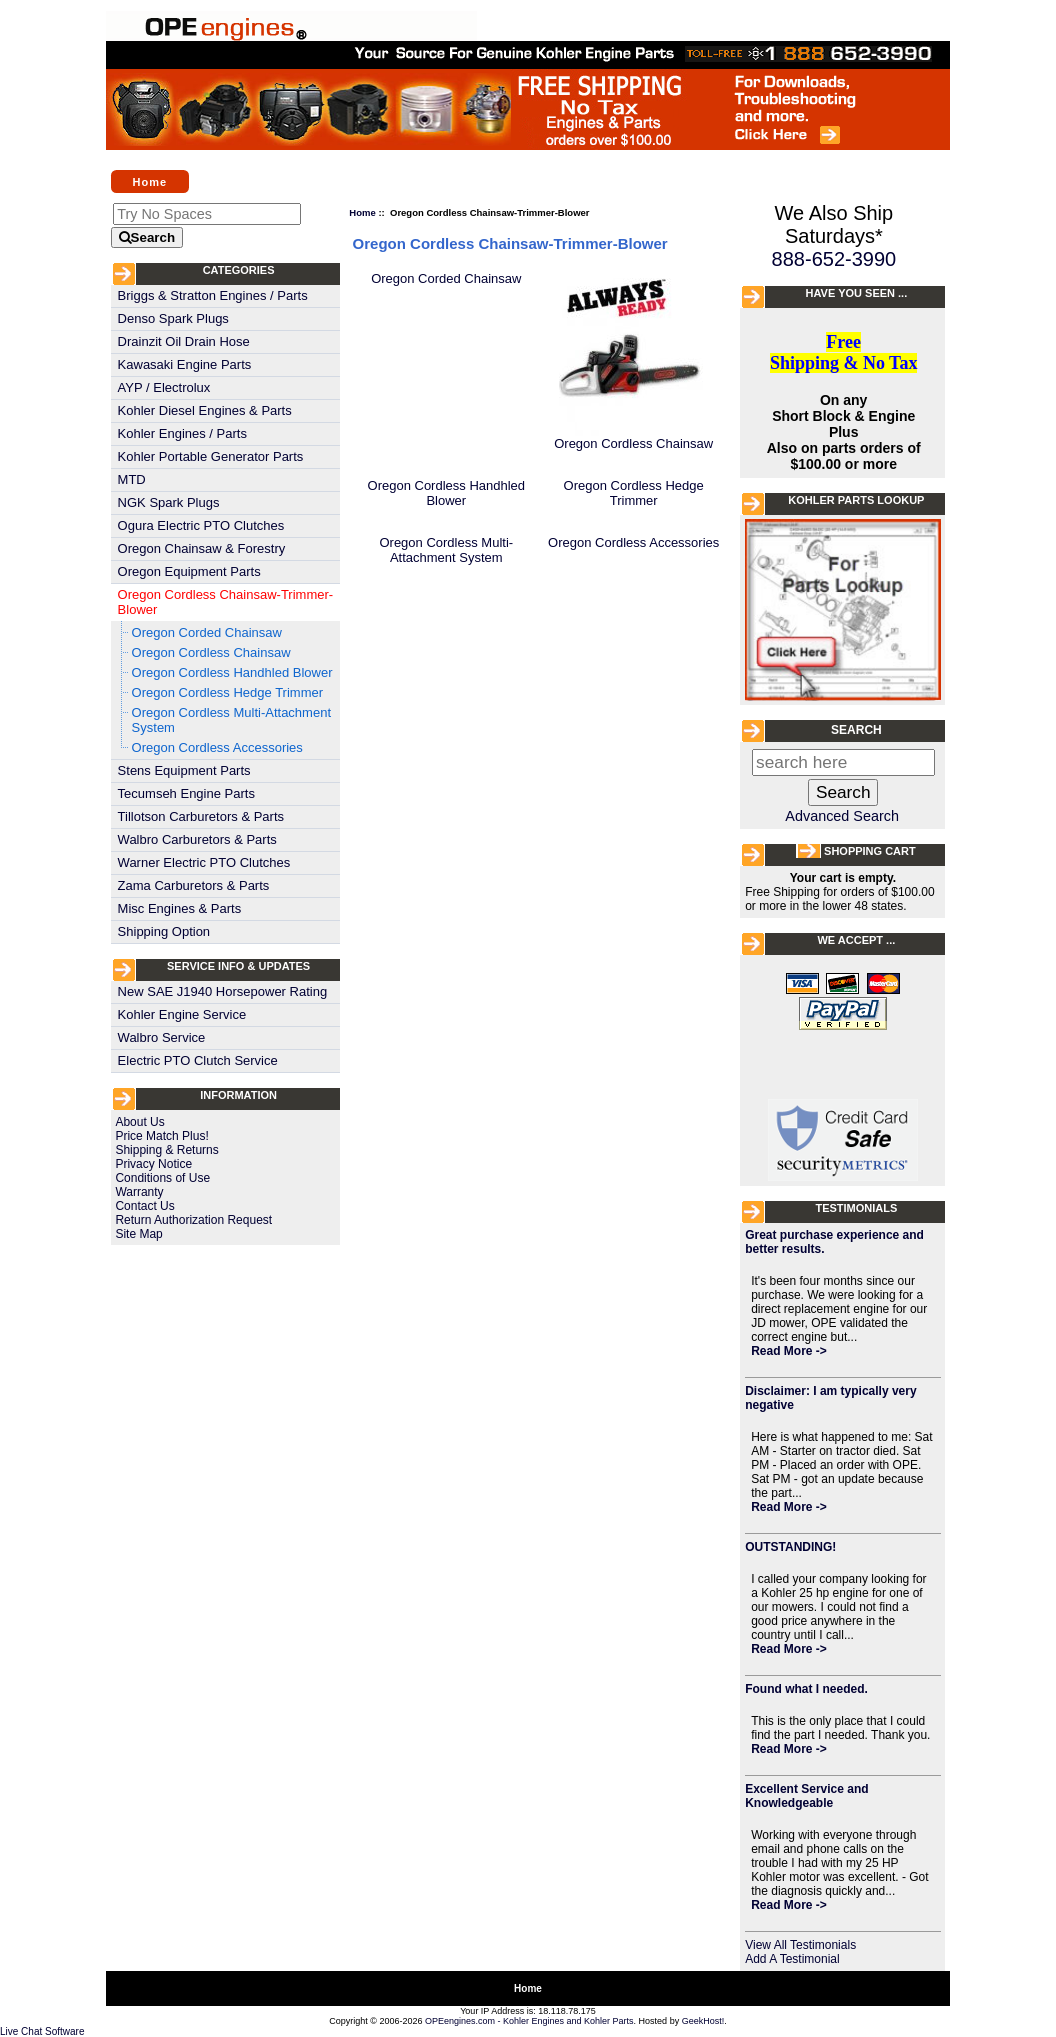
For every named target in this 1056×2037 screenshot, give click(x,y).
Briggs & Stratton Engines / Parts (213, 295)
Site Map (138, 1234)
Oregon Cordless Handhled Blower (232, 672)
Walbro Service (162, 1037)
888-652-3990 (834, 259)
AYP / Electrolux (164, 387)
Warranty (139, 1192)
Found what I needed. (806, 1689)
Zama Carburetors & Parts (194, 885)
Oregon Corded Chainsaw (207, 632)
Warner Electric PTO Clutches (204, 862)
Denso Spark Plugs (173, 318)
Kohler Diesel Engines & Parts (205, 410)
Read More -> (789, 1351)
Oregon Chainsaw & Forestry (202, 548)
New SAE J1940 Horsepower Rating (223, 991)
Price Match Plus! (161, 1136)
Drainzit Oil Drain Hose (184, 341)
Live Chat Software (42, 2031)
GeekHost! (703, 2021)
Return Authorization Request (193, 1220)
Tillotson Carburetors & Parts (201, 816)
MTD (132, 479)
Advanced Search (842, 816)
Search (856, 730)
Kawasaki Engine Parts (185, 364)
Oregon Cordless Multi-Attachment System (231, 720)
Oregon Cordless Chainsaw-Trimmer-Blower (226, 602)
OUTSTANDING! (790, 1547)
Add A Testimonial (792, 1959)
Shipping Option (164, 931)
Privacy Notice (153, 1164)
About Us (139, 1122)
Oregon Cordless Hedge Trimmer (227, 692)
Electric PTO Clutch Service (198, 1060)
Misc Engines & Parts (180, 908)
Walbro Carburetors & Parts (197, 839)
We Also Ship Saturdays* (834, 224)
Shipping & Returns (166, 1150)
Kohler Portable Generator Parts (211, 456)
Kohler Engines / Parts (182, 433)
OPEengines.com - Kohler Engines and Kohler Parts (529, 2021)
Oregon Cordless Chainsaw (211, 652)
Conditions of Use (162, 1178)
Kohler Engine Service (182, 1014)
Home (150, 181)
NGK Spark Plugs (169, 502)
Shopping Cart (870, 851)
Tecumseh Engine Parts (186, 793)
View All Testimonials (800, 1945)
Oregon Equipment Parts (189, 571)
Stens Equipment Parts (184, 770)
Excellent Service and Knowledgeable (806, 1796)
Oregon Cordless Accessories (217, 747)
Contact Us (144, 1206)
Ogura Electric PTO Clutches (201, 525)
